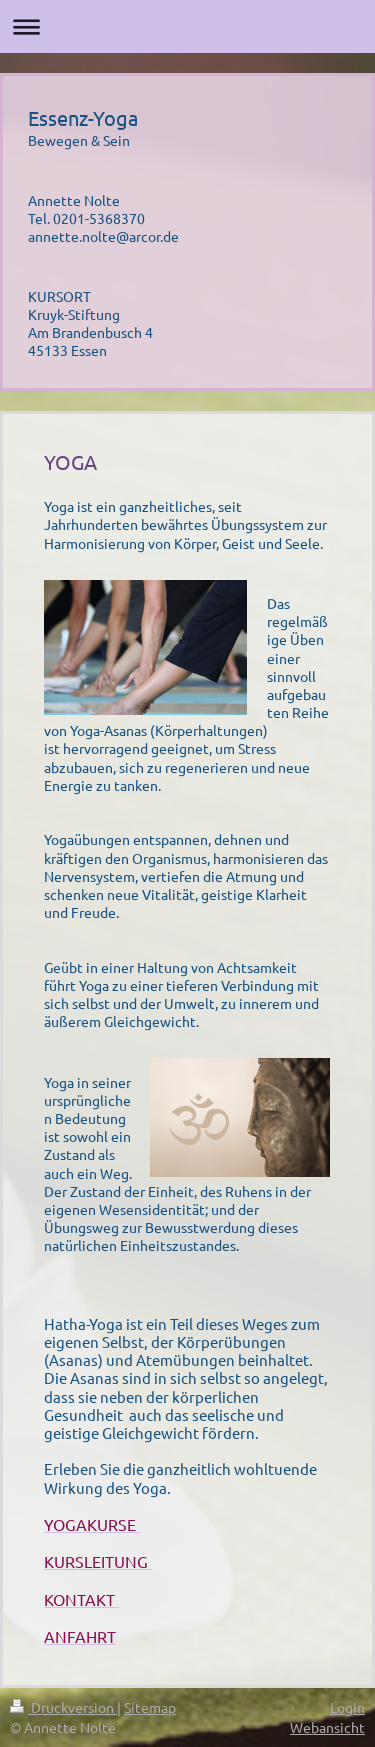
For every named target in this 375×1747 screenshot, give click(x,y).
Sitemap (150, 1707)
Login (347, 1707)
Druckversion (63, 1707)
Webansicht (327, 1727)
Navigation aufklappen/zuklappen (187, 26)
